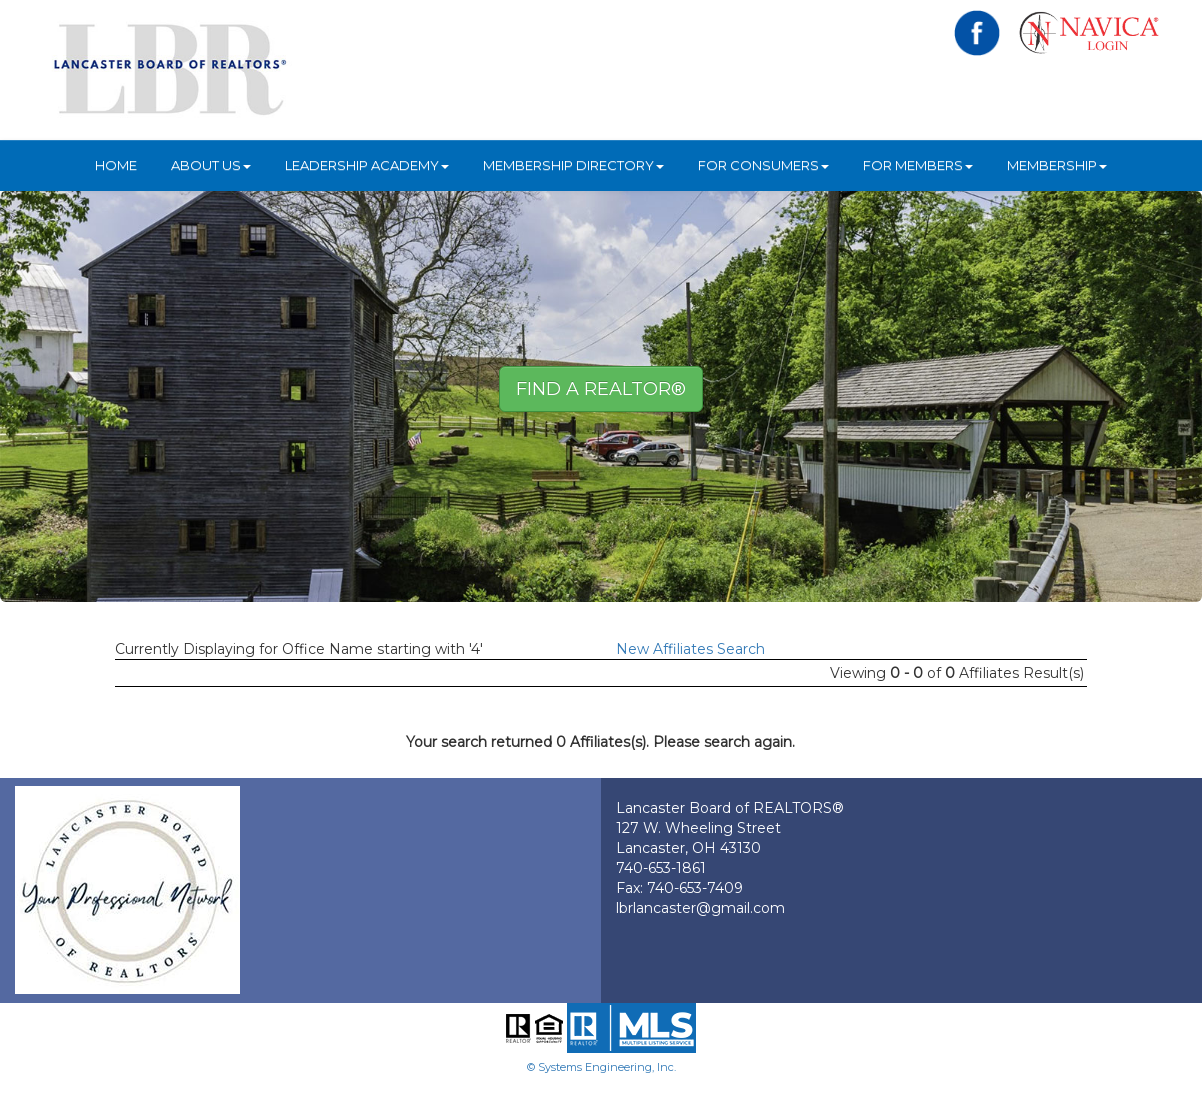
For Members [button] (918, 165)
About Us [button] (211, 165)
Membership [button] (1057, 165)
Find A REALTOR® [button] (601, 389)
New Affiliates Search (690, 649)
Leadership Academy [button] (367, 165)
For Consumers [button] (763, 165)
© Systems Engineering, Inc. (601, 1067)
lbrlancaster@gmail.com (700, 908)
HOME (116, 165)
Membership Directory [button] (573, 165)
